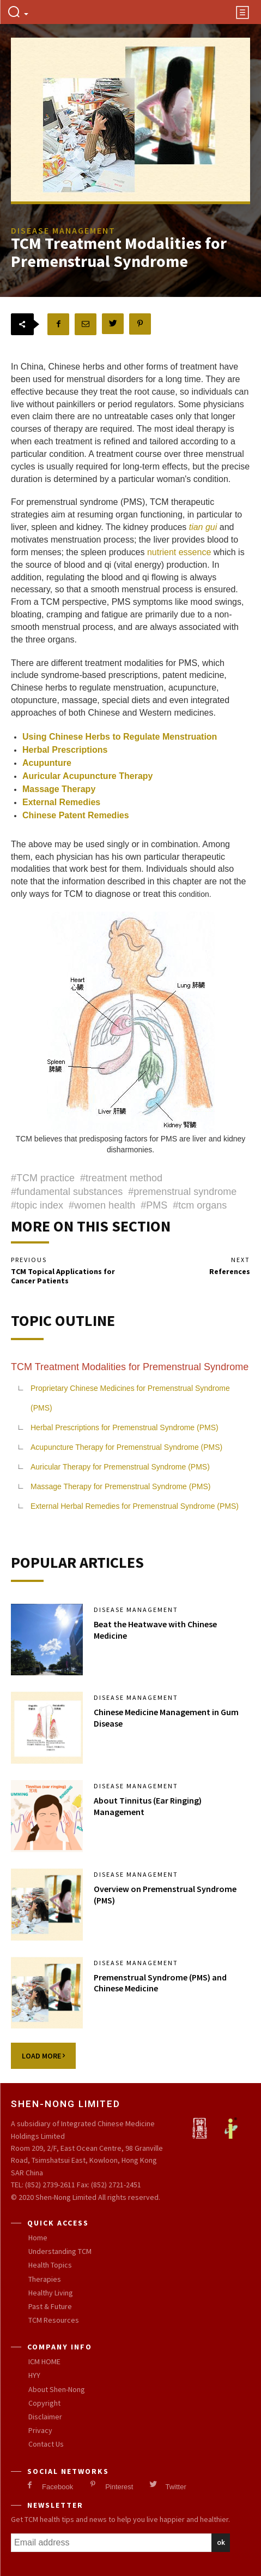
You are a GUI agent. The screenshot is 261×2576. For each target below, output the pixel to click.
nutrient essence (179, 552)
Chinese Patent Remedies (75, 815)
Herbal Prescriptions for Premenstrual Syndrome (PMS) (124, 1427)
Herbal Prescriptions (65, 749)
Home (37, 2237)
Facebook (57, 2487)
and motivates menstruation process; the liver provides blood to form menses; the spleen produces (124, 539)
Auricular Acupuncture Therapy (87, 776)
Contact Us (46, 2444)
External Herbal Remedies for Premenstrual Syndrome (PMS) (135, 1506)
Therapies (44, 2279)
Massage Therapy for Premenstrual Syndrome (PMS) (120, 1486)
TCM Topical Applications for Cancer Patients (63, 1276)
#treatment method (121, 1178)
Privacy (40, 2430)
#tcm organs (200, 1205)
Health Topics (50, 2265)
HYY (34, 2375)
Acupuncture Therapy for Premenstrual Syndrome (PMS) (126, 1447)
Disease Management (136, 1610)
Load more (43, 2056)
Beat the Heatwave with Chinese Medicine (155, 1630)
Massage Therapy (58, 789)
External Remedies (61, 802)
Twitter (175, 2487)
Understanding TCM (60, 2251)
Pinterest (119, 2487)
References (229, 1271)
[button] (17, 12)
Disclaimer (45, 2417)
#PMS (154, 1205)
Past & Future (50, 2306)
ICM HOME (44, 2361)
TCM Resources (53, 2320)
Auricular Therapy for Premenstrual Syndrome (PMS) (120, 1466)
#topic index (37, 1205)
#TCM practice (43, 1178)
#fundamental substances (67, 1191)
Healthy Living (50, 2293)
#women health (102, 1205)
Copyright (44, 2403)
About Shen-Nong (56, 2389)
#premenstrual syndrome (182, 1191)
